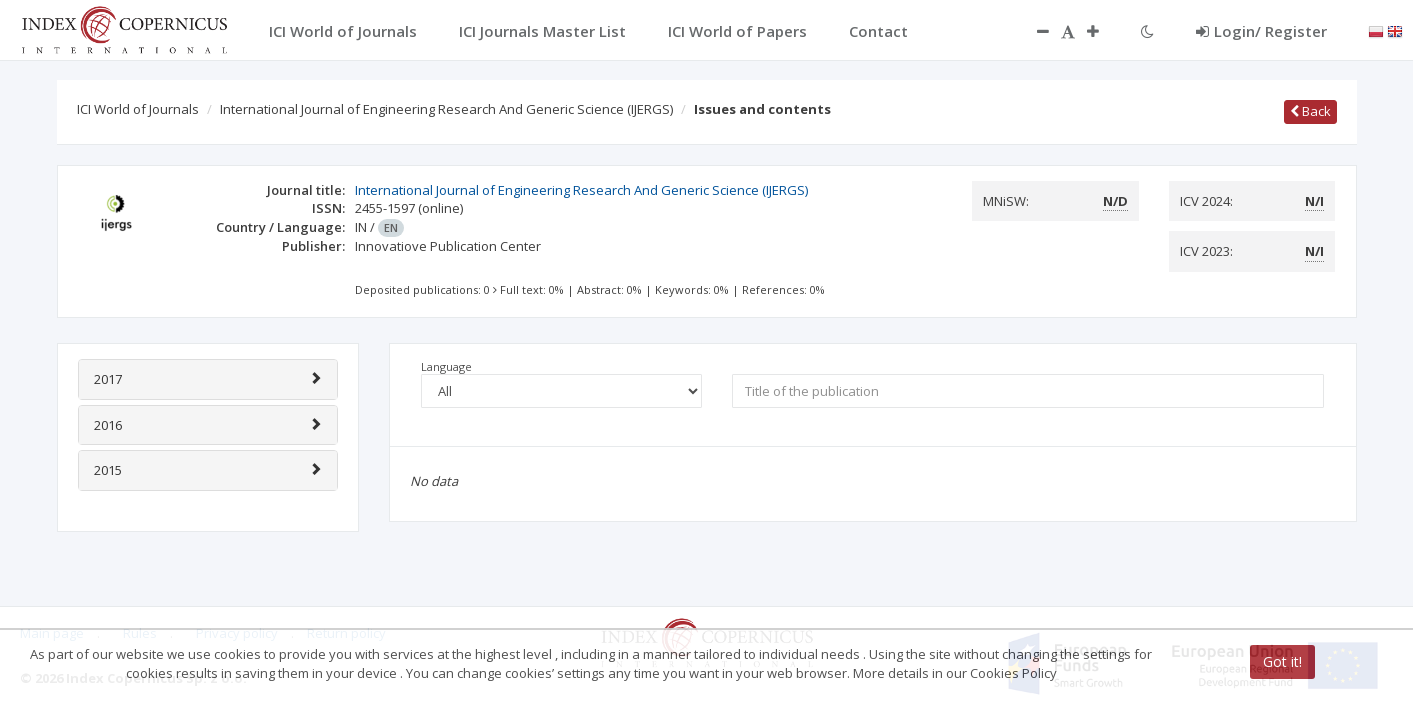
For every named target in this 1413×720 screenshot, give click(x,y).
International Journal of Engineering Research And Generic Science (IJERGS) (446, 109)
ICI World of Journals (138, 109)
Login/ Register (1261, 31)
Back (1310, 111)
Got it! (1282, 661)
